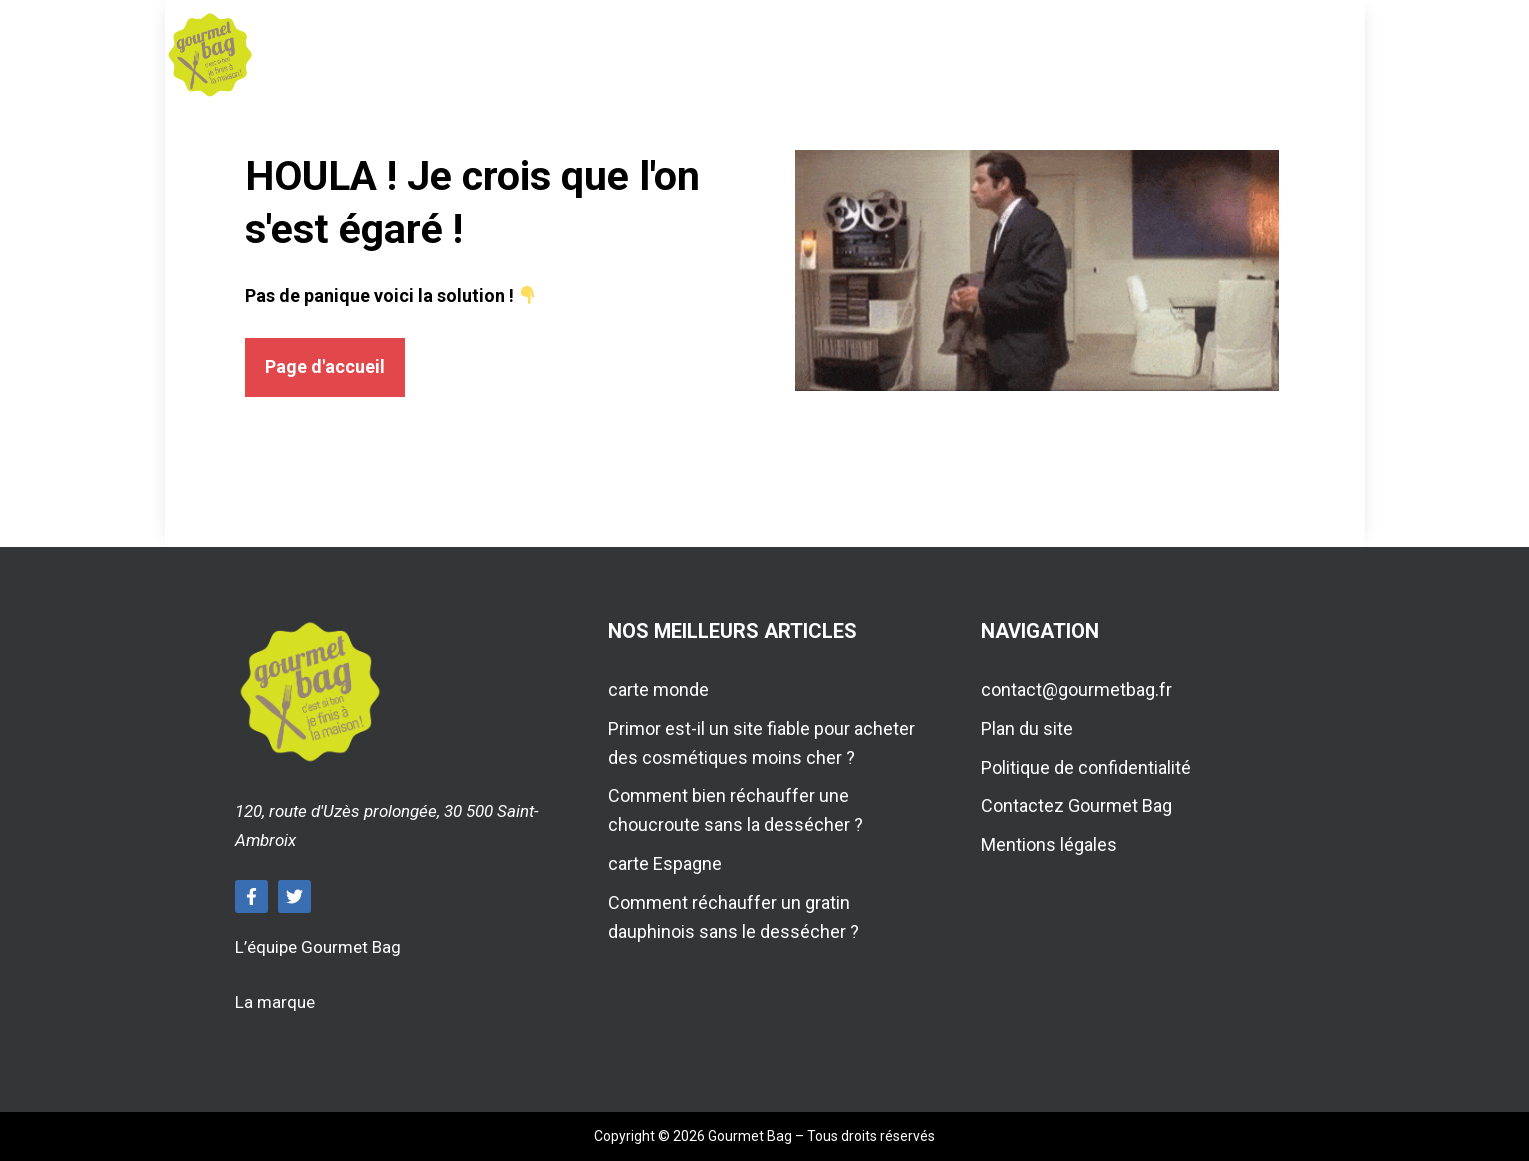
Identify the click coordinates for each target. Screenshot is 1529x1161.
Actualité (1136, 55)
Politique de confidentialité (1086, 767)
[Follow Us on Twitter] (294, 896)
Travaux (986, 55)
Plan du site (1027, 728)
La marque (275, 1002)
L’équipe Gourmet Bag (318, 947)
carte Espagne (665, 863)
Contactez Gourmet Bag (1076, 805)
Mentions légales (1049, 844)
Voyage (851, 55)
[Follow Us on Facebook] (251, 896)
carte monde (658, 689)
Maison (723, 55)
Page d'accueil (325, 366)
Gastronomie (561, 55)
